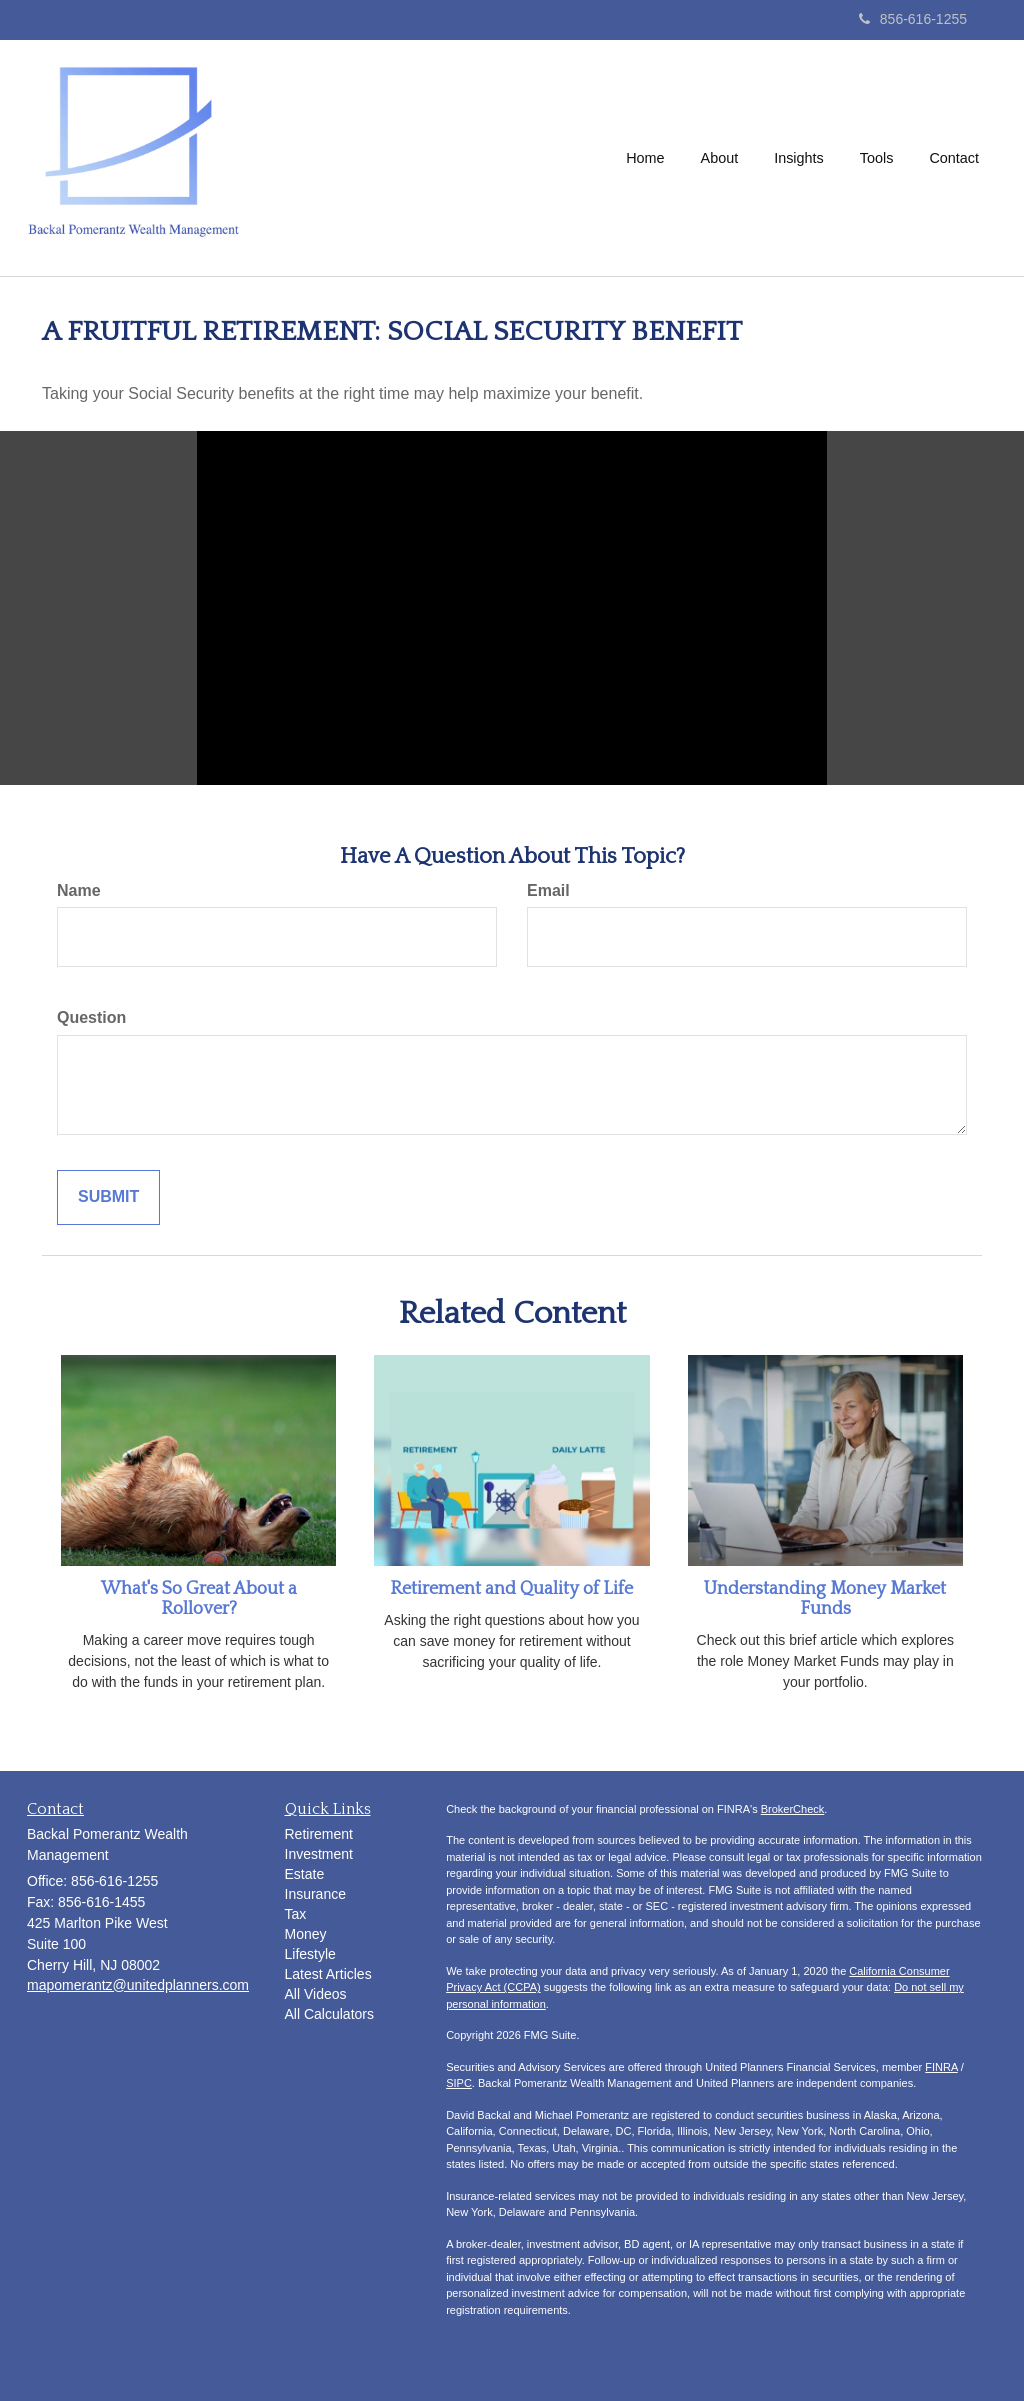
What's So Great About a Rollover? (199, 1599)
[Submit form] (108, 1197)
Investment (319, 1854)
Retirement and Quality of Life (511, 1589)
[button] (720, 158)
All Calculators (329, 2014)
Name (79, 890)
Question (91, 1017)
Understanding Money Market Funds (825, 1599)
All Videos (316, 1994)
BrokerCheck (793, 1809)
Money (306, 1934)
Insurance (315, 1894)
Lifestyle (310, 1954)
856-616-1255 (913, 19)
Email (548, 890)
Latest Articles (328, 1974)
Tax (296, 1914)
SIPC (459, 2083)
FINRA (941, 2067)
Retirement (319, 1834)
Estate (305, 1874)
